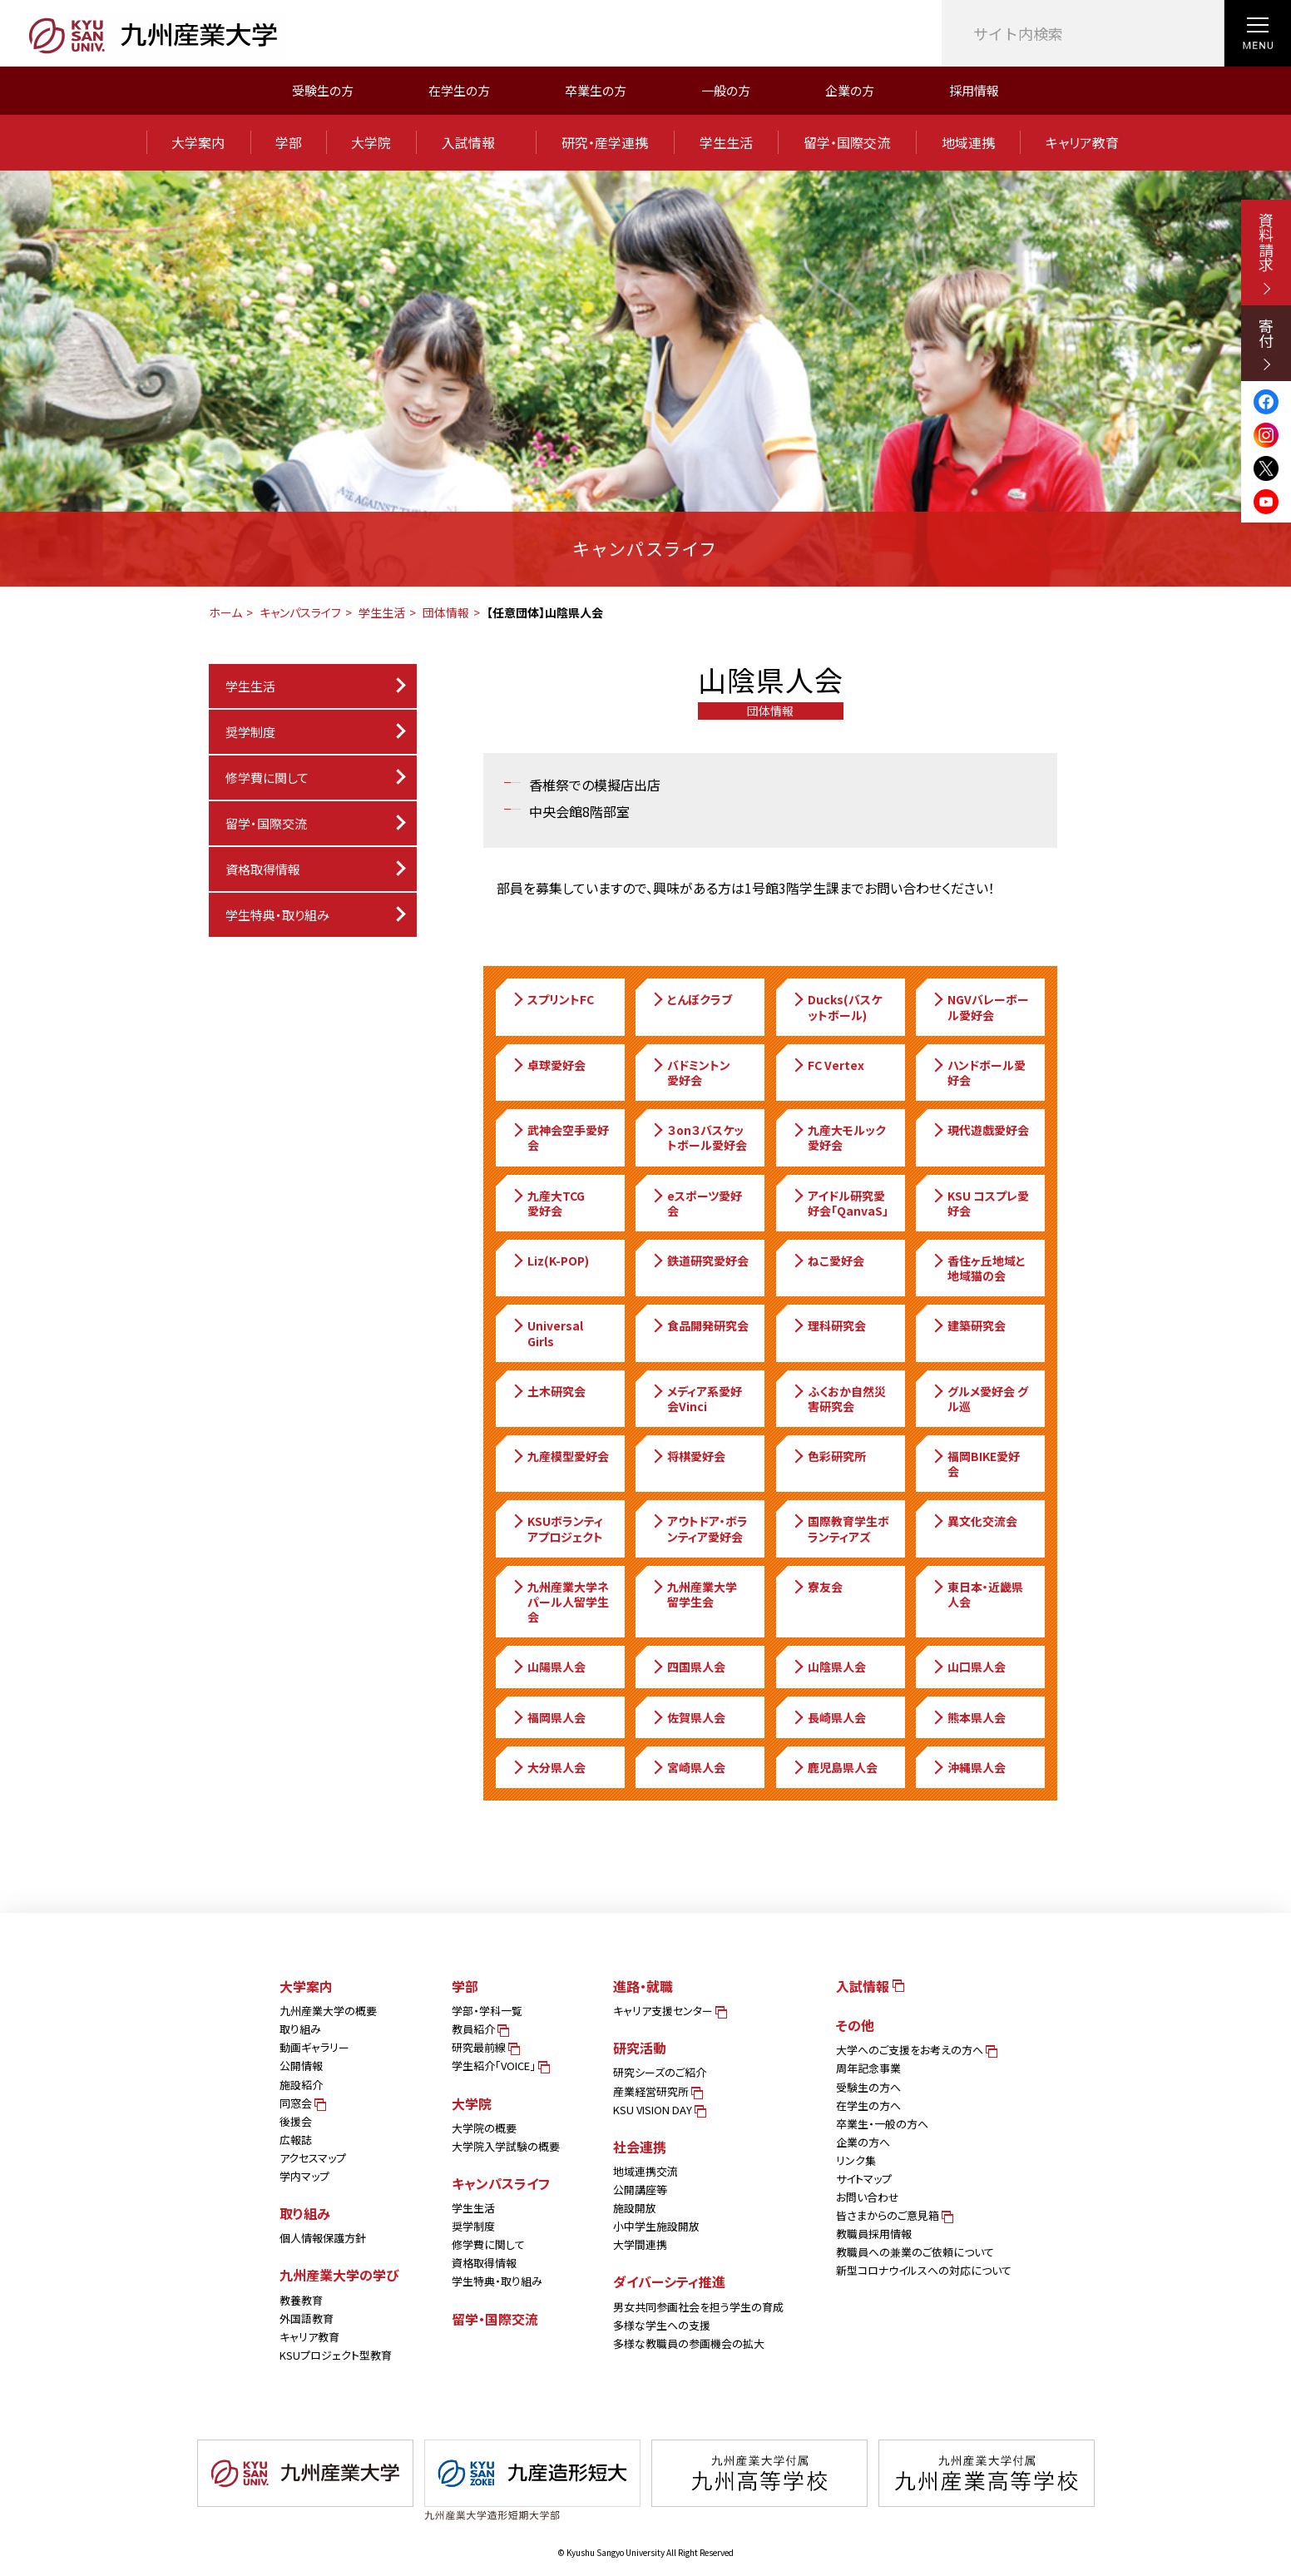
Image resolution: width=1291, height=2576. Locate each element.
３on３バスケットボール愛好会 (698, 1137)
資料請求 (1266, 253)
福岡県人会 (548, 1717)
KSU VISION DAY (658, 2110)
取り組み (300, 2029)
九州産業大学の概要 (328, 2011)
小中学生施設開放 (656, 2226)
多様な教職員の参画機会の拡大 (688, 2343)
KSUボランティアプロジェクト (557, 1528)
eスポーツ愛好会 (696, 1203)
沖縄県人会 (968, 1767)
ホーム (225, 612)
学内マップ (304, 2176)
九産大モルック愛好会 (838, 1137)
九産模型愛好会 (560, 1456)
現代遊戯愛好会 (980, 1129)
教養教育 (301, 2300)
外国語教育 (306, 2318)
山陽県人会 (548, 1666)
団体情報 (446, 612)
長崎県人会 (828, 1717)
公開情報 (301, 2065)
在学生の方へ (868, 2105)
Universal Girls (547, 1333)
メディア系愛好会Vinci (696, 1399)
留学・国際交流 (847, 142)
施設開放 (634, 2208)
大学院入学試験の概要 (506, 2146)
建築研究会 (968, 1325)
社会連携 (639, 2147)
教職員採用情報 (874, 2234)
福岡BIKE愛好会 (975, 1464)
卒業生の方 (595, 90)
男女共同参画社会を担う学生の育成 (698, 2307)
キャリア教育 (1082, 142)
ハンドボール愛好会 (978, 1072)
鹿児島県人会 (834, 1767)
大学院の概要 (484, 2128)
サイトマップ (864, 2179)
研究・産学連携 (604, 142)
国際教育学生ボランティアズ (840, 1528)
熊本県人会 (968, 1717)
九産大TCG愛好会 (548, 1203)
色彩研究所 (828, 1456)
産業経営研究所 (656, 2091)
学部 (288, 142)
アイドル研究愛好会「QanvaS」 (839, 1203)
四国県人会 (687, 1666)
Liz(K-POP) (550, 1260)
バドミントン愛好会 (690, 1072)
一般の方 (725, 90)
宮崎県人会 (687, 1767)
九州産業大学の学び (339, 2275)
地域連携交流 (645, 2171)
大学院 (371, 142)
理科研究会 (828, 1325)
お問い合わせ (867, 2197)
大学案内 (198, 142)
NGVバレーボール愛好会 (980, 1007)
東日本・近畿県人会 (977, 1594)
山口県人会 (968, 1666)
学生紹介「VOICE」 (499, 2065)
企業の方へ (863, 2142)
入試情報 (476, 142)
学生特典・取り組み (497, 2281)
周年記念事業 (868, 2068)
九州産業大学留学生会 (693, 1594)
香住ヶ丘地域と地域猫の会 (978, 1268)
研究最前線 (484, 2047)
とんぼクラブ (691, 999)
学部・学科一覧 (487, 2011)
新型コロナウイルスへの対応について (924, 2270)
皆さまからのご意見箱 (893, 2215)
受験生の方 (323, 90)
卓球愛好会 (548, 1065)
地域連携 (968, 142)
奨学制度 (473, 2226)
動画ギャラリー (314, 2047)
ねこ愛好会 (827, 1260)
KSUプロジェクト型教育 (335, 2355)
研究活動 (639, 2048)
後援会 (295, 2121)
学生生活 (726, 142)
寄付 (1266, 344)
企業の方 (849, 90)
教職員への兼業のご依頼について (915, 2252)
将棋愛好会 (687, 1456)
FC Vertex (827, 1065)
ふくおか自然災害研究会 (838, 1399)
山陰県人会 (828, 1666)
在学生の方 (459, 90)
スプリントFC (552, 999)
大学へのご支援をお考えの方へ (915, 2050)
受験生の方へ (868, 2087)
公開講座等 (640, 2189)
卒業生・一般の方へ (882, 2124)
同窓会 (301, 2103)
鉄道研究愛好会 (699, 1260)
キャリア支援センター (669, 2011)
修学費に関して (267, 777)
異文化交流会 (974, 1520)
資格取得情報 (262, 869)
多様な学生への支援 (661, 2325)
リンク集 (856, 2160)
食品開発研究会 (699, 1325)
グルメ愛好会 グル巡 (979, 1399)
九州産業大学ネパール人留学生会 (560, 1602)
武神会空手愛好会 (560, 1137)
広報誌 (295, 2139)
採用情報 (974, 90)
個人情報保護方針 (322, 2238)
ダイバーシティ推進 (669, 2281)
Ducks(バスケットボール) (836, 1007)
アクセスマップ (312, 2158)
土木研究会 (548, 1391)
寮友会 (817, 1586)
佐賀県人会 (687, 1717)
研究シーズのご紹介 (659, 2072)
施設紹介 (301, 2085)
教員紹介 (479, 2029)
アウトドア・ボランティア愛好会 (699, 1528)
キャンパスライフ (300, 612)
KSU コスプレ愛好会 (980, 1203)
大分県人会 (548, 1767)
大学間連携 (640, 2244)
